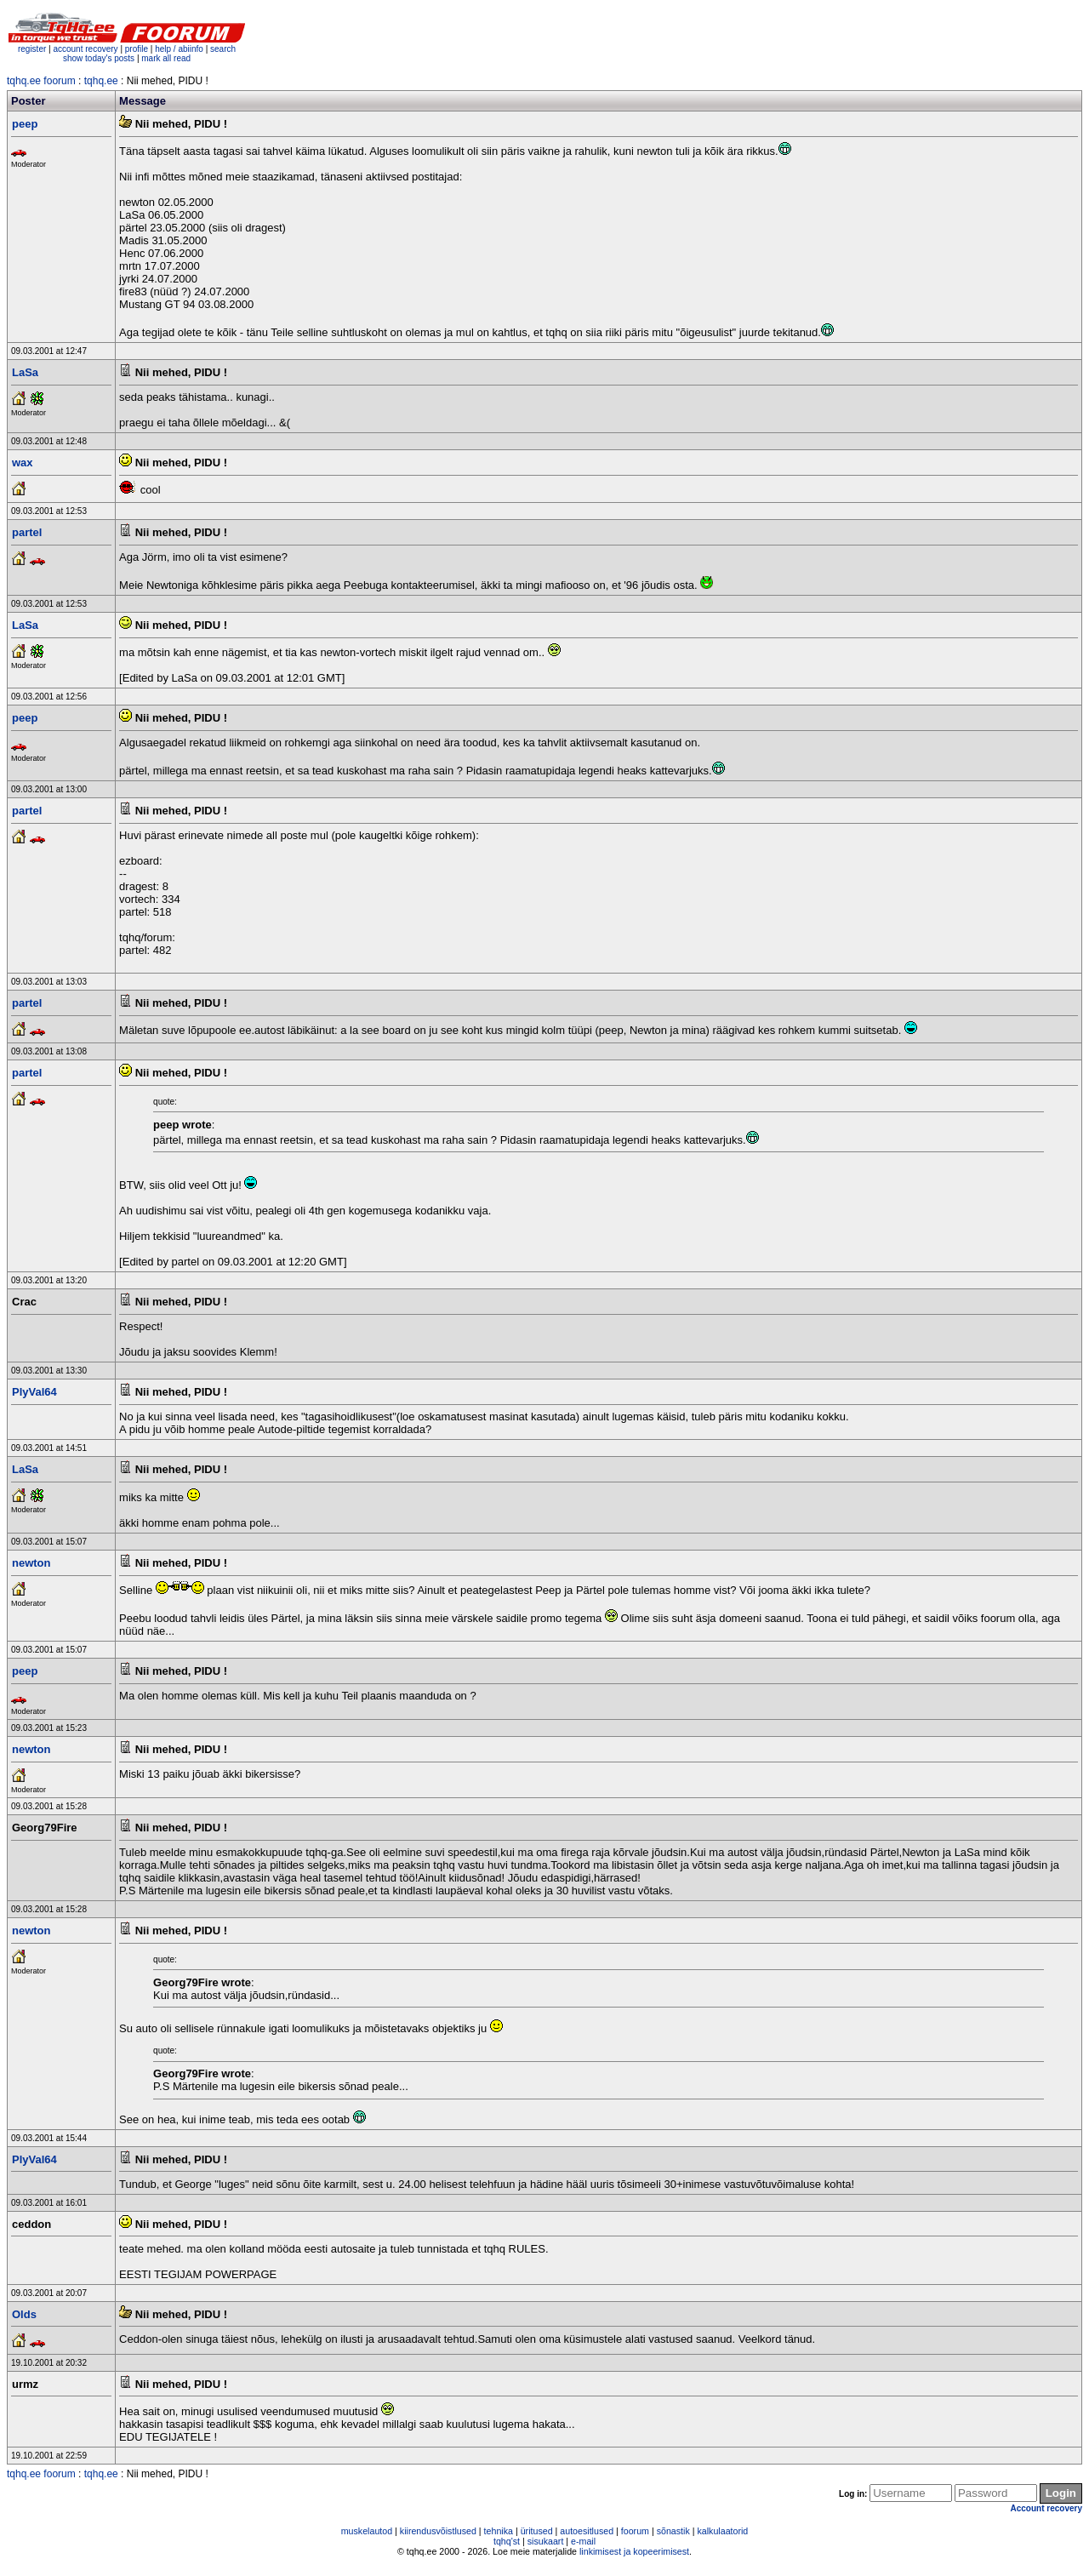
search (223, 49)
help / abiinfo (179, 49)
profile (136, 49)
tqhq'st (506, 2541)
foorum (635, 2531)
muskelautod (366, 2531)
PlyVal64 (34, 1391)
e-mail (583, 2541)
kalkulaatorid (722, 2531)
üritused (537, 2531)
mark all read (166, 58)
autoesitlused (586, 2531)
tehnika (498, 2531)
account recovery (86, 49)
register (32, 49)
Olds (24, 2314)
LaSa (25, 372)
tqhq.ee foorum (41, 81)
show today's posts (98, 58)
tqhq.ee (101, 81)
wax (22, 462)
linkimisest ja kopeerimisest (634, 2551)
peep (24, 123)
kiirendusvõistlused (438, 2531)
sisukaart (545, 2541)
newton (31, 1562)
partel (27, 532)
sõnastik (673, 2531)
